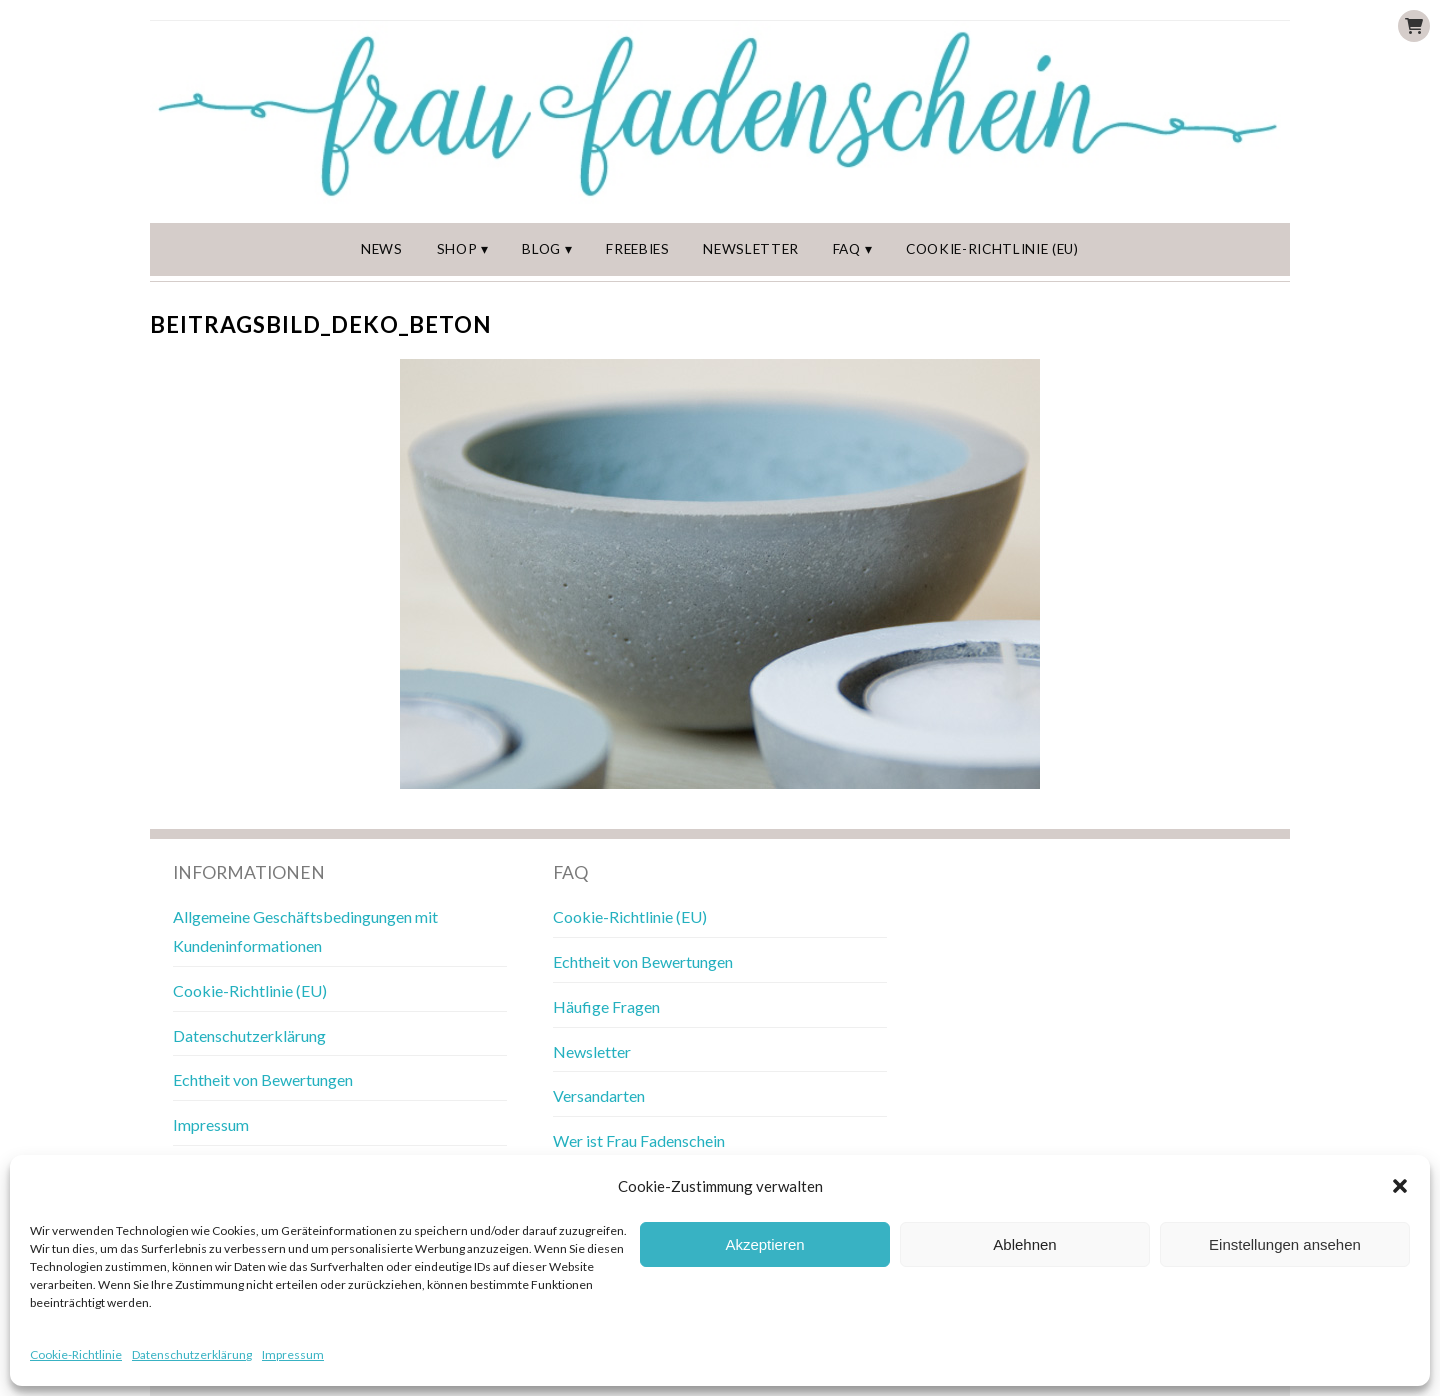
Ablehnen (1024, 1244)
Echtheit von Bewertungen (263, 1079)
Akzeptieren (764, 1244)
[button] (1400, 1186)
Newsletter (751, 249)
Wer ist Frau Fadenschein (639, 1140)
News (382, 249)
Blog (541, 249)
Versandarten (599, 1095)
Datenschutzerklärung (192, 1354)
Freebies (637, 249)
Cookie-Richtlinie (76, 1354)
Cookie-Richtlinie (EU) (992, 249)
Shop (457, 249)
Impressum (293, 1354)
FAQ (847, 249)
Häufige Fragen (606, 1006)
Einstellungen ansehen (1285, 1244)
